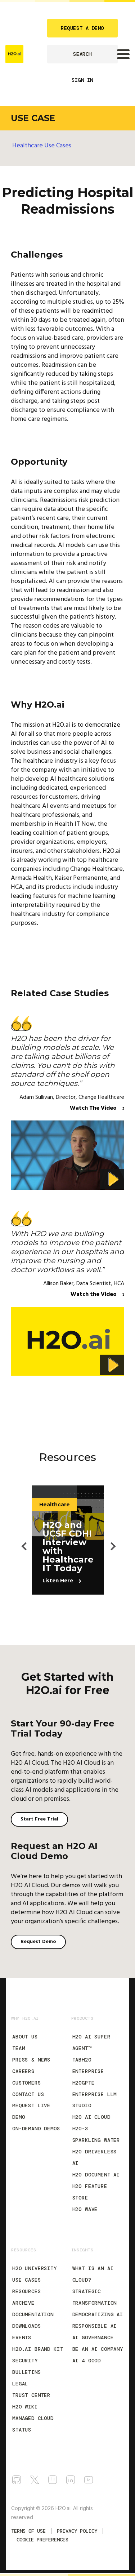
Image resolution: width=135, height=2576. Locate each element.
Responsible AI (94, 2326)
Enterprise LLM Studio (94, 2100)
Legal (20, 2383)
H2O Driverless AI (94, 2157)
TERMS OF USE (28, 2531)
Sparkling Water (96, 2140)
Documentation (33, 2314)
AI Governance (93, 2337)
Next (108, 1539)
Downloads (26, 2326)
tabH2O (81, 2059)
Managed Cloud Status (33, 2424)
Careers (23, 2071)
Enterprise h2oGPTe (88, 2077)
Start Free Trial (39, 1819)
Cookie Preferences (42, 2539)
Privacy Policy (77, 2531)
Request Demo (38, 1942)
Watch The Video (94, 1108)
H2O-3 (80, 2128)
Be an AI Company (97, 2349)
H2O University (34, 2268)
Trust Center (31, 2395)
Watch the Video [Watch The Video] (94, 1294)
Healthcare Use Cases (41, 146)
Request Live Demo (31, 2111)
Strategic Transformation (94, 2297)
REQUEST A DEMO (82, 28)
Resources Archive (26, 2297)
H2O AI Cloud (91, 2117)
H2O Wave (85, 2209)
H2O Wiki (25, 2406)
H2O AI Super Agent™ (91, 2042)
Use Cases (26, 2280)
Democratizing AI (97, 2314)
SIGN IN (82, 80)
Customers (26, 2083)
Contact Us (28, 2094)
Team (18, 2048)
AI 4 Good (86, 2360)
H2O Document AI (96, 2174)
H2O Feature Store (89, 2192)
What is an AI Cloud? (93, 2274)
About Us (25, 2036)
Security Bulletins (26, 2366)
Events (21, 2337)
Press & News (31, 2059)
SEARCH (82, 54)
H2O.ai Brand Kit (37, 2349)
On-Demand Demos (36, 2128)
